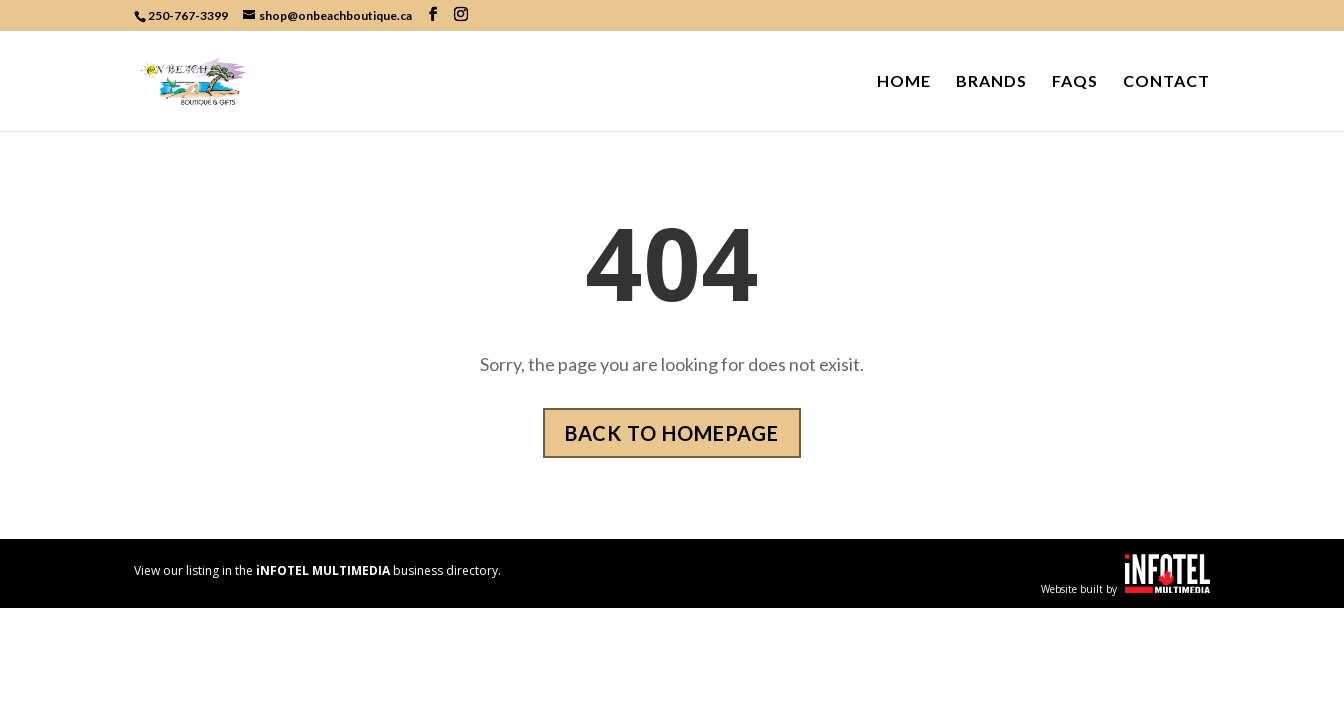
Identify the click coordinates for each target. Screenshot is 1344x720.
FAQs (1075, 82)
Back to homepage (672, 433)
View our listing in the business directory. (317, 570)
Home (904, 82)
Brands (991, 82)
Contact (1166, 82)
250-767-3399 (188, 15)
